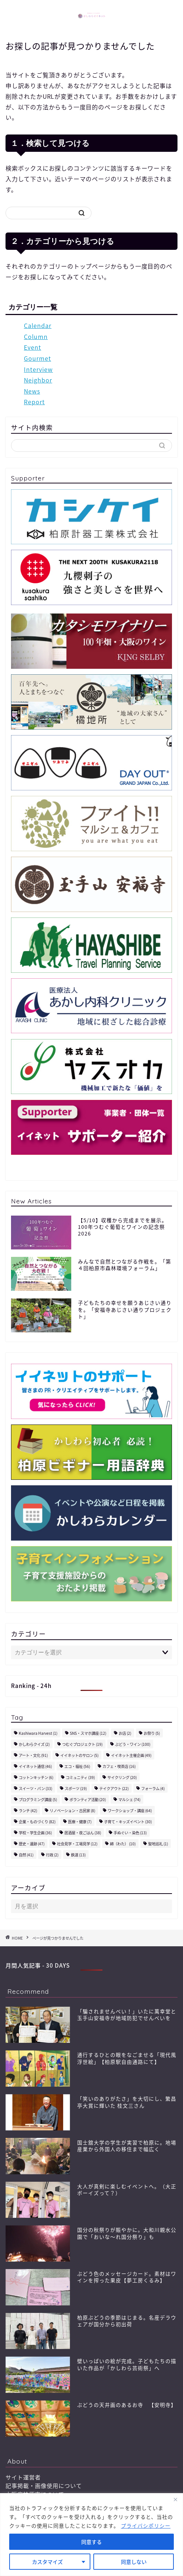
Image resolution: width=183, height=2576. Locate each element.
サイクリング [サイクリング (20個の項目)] (122, 1777)
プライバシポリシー (146, 2525)
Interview (38, 369)
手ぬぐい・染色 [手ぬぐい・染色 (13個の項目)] (130, 1832)
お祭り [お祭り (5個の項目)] (152, 1733)
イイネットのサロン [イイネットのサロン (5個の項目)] (79, 1755)
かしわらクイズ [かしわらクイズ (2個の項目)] (34, 1744)
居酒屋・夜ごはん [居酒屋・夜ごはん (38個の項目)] (82, 1832)
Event (32, 347)
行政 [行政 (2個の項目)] (52, 1854)
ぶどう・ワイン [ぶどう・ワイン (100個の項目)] (132, 1744)
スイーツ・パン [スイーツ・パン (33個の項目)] (35, 1788)
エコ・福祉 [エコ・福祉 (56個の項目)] (77, 1766)
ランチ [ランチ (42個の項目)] (28, 1810)
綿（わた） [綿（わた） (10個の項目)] (123, 1843)
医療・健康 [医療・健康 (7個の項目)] (80, 1821)
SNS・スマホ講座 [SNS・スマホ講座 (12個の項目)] (88, 1733)
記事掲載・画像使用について (44, 2485)
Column (36, 336)
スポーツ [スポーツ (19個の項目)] (76, 1788)
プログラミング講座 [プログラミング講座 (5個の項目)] (38, 1799)
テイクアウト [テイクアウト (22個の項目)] (114, 1788)
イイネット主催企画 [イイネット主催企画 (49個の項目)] (131, 1755)
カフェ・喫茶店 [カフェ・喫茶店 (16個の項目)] (119, 1766)
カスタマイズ (47, 2561)
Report (34, 401)
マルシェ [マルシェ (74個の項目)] (129, 1799)
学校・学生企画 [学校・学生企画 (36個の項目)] (35, 1832)
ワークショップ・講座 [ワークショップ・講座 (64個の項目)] (130, 1810)
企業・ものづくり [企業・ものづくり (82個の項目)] (37, 1821)
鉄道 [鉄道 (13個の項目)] (78, 1854)
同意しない (134, 2561)
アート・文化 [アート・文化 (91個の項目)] (33, 1755)
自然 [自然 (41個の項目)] (26, 1854)
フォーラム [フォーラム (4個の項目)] (153, 1788)
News (32, 391)
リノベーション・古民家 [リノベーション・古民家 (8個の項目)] (72, 1810)
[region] (91, 2534)
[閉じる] (175, 2499)
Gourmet (37, 358)
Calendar (37, 325)
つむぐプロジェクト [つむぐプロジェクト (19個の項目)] (82, 1744)
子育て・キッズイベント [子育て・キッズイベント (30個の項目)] (128, 1821)
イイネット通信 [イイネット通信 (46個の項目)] (35, 1766)
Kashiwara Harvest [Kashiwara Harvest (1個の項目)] (38, 1733)
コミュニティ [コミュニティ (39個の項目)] (80, 1777)
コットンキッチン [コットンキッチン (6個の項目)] (36, 1777)
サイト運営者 (23, 2477)
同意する (91, 2541)
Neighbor (38, 379)
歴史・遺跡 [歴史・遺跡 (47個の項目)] (31, 1843)
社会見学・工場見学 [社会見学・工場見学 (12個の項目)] (77, 1843)
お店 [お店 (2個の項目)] (125, 1733)
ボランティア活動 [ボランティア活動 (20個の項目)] (87, 1799)
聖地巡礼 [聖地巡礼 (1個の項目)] (158, 1843)
